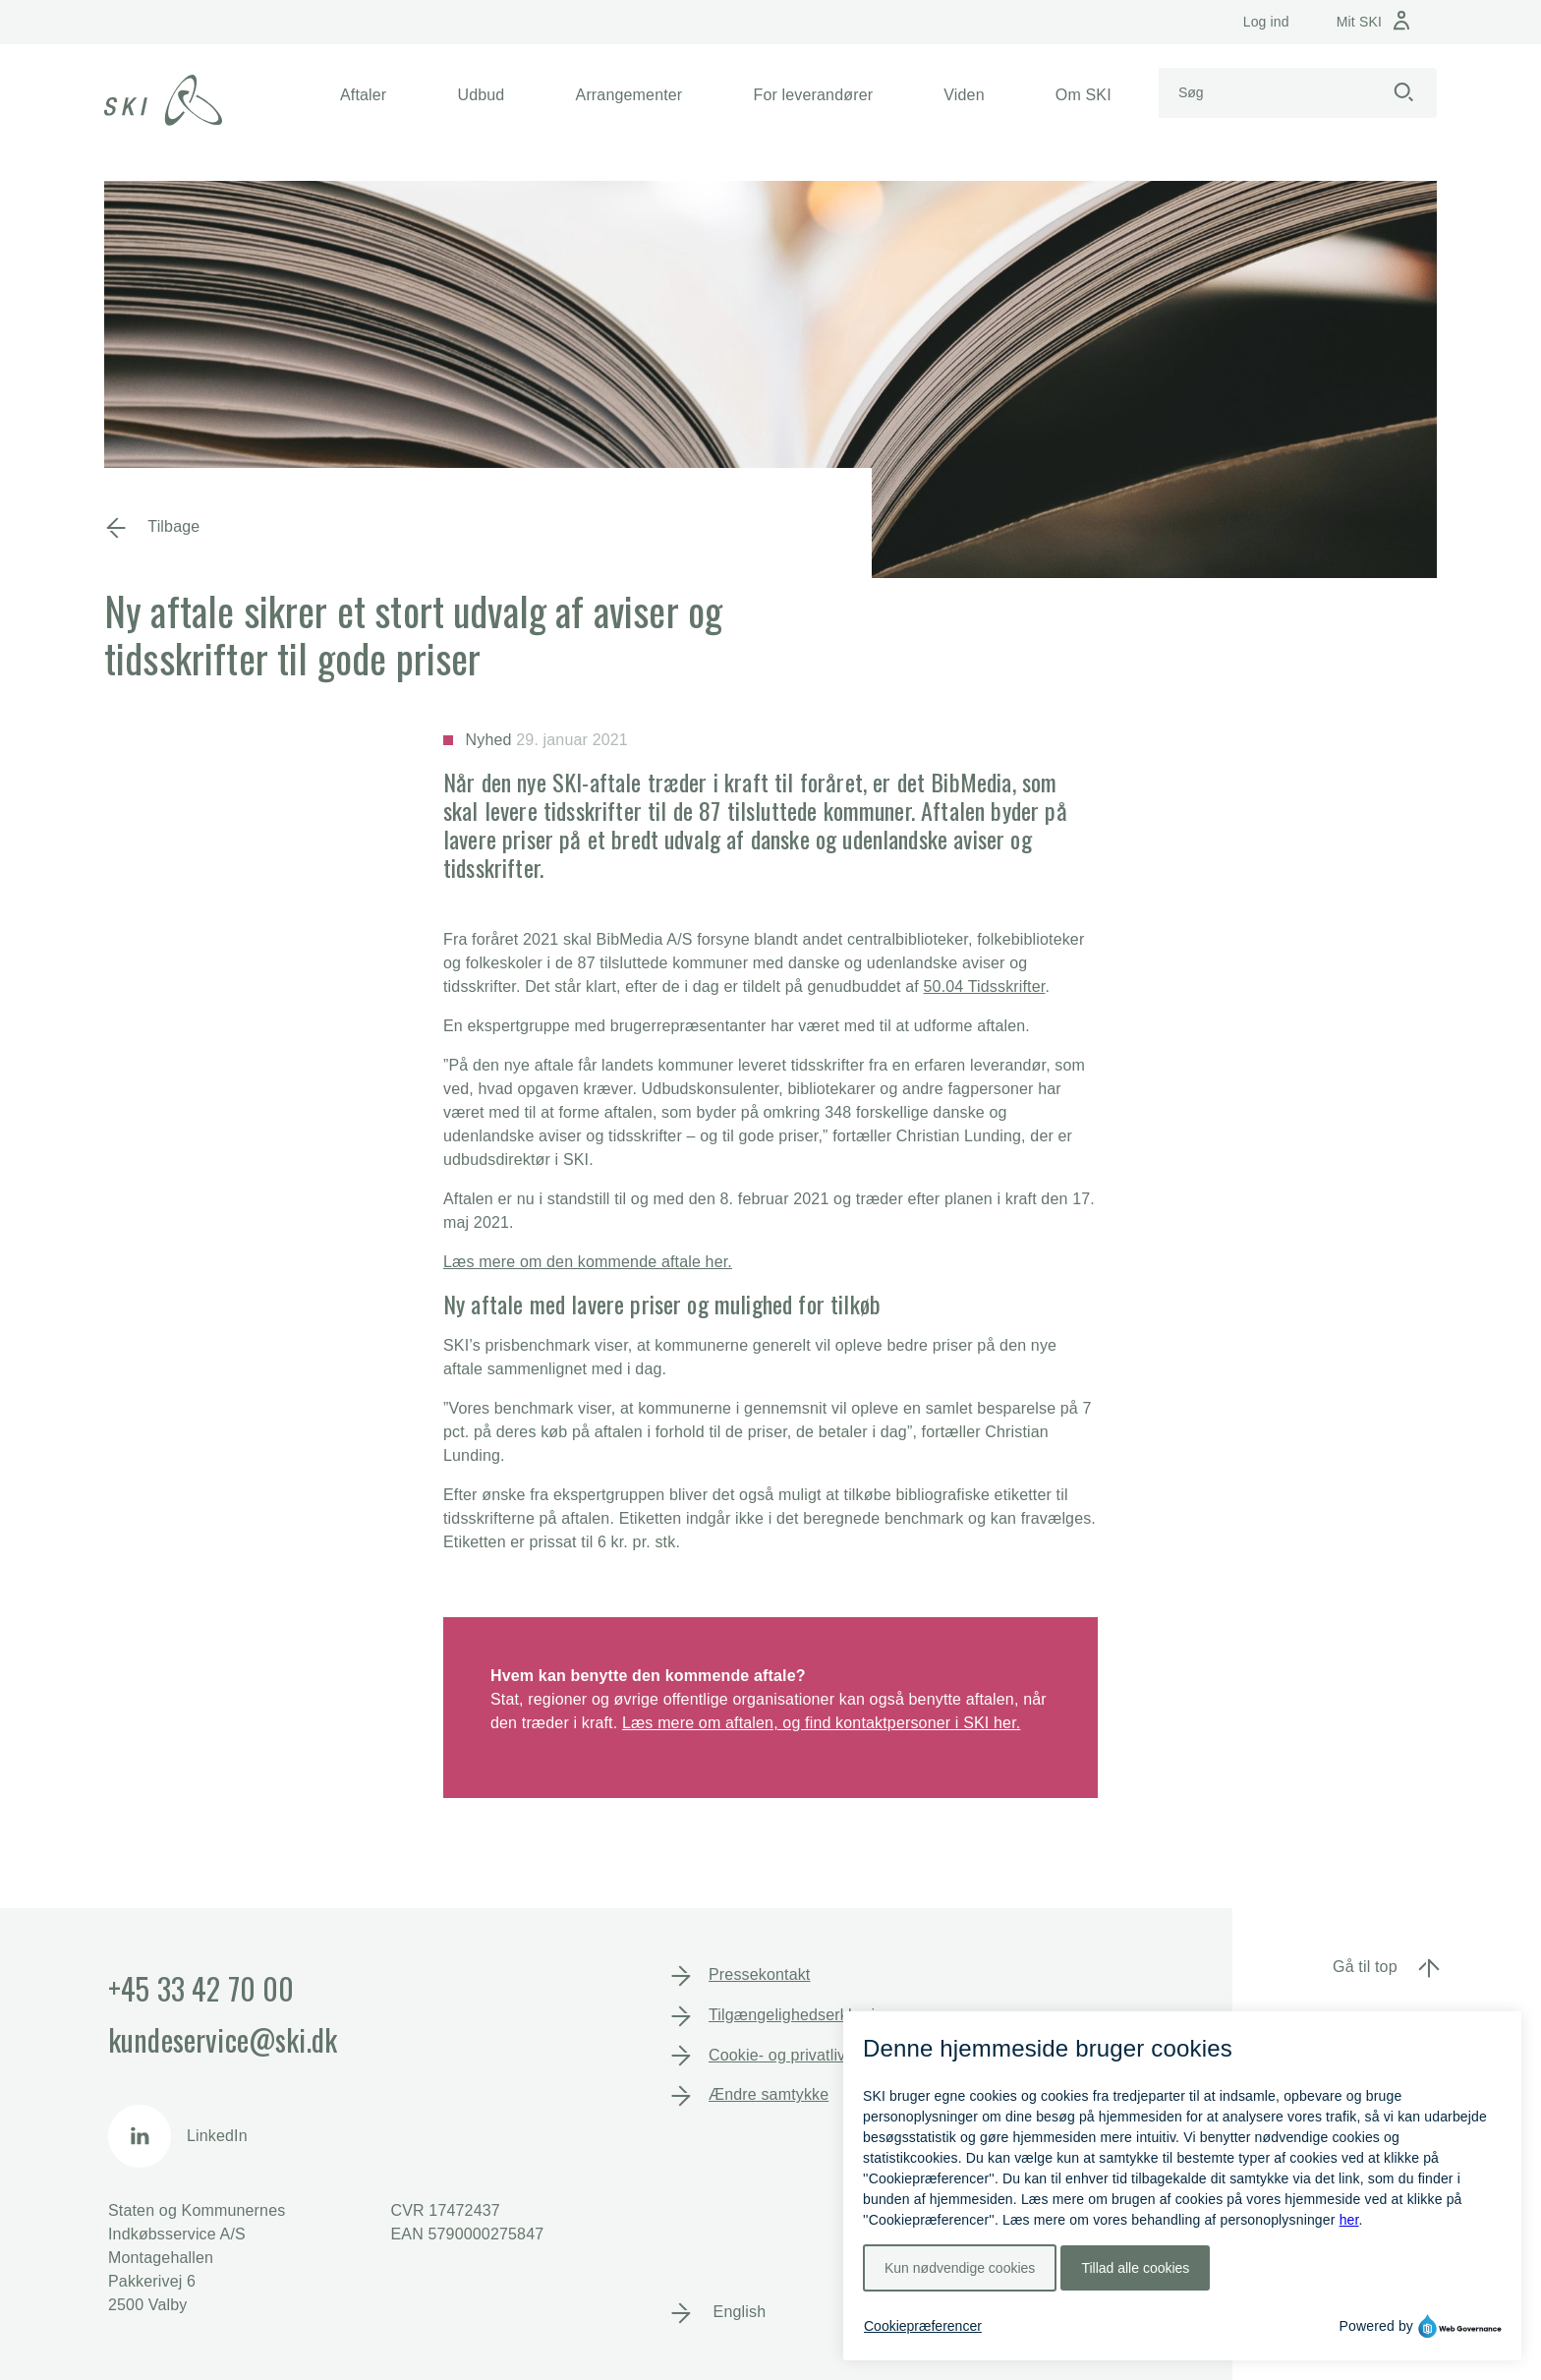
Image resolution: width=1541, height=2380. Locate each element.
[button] (363, 95)
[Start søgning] (1403, 93)
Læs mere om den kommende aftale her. (587, 1261)
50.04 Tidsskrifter (985, 986)
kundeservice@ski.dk (222, 2039)
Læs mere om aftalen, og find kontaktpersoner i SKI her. (821, 1722)
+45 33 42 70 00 (201, 1988)
